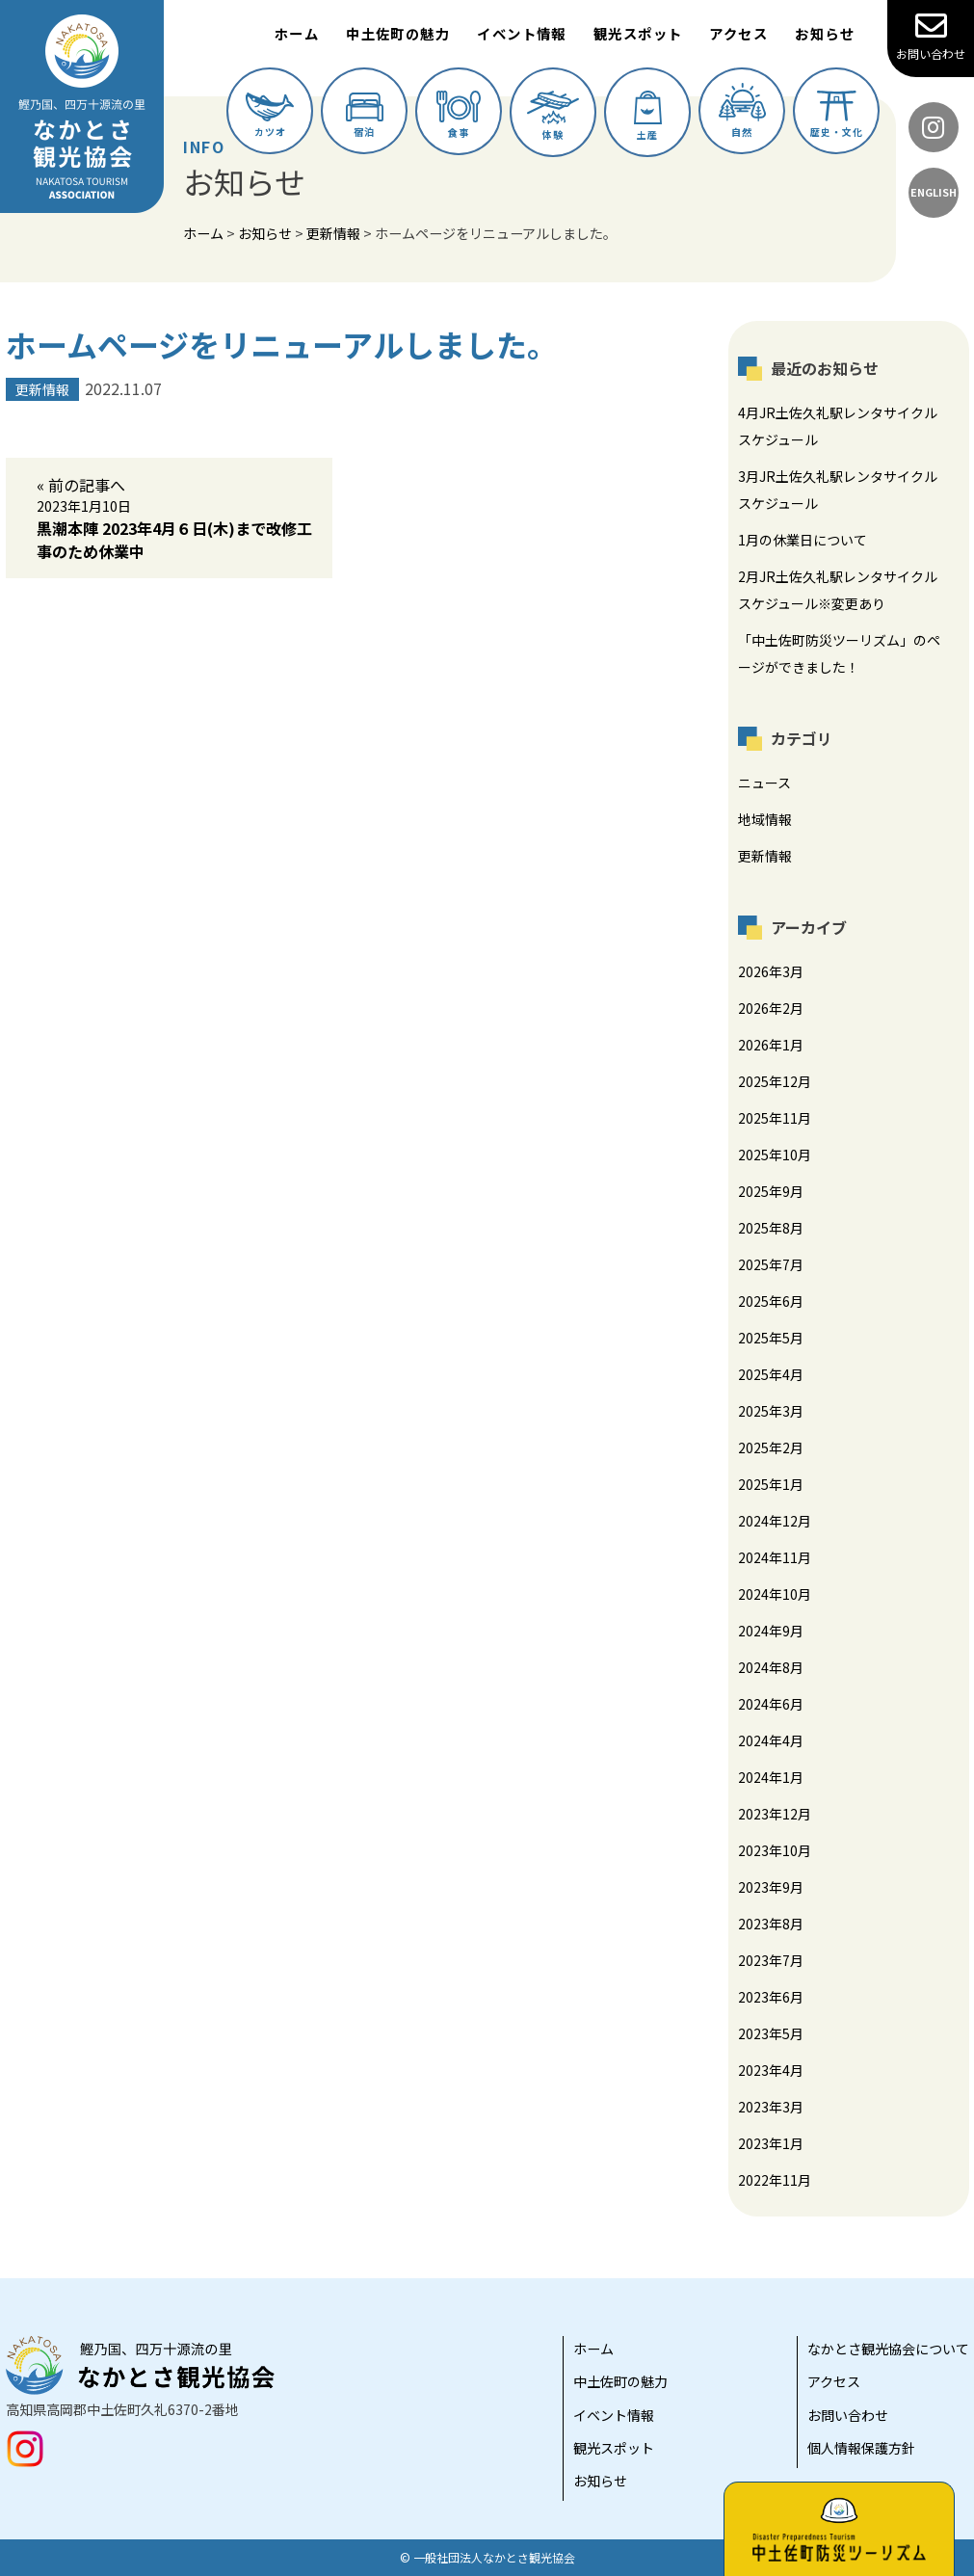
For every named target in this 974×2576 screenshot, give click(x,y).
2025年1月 (770, 1484)
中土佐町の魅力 (398, 33)
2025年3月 (770, 1411)
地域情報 (765, 819)
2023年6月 (770, 1996)
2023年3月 (770, 2106)
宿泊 (364, 116)
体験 (553, 116)
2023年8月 (770, 1923)
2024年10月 (774, 1594)
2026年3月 (770, 971)
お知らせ (825, 33)
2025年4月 (770, 1374)
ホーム (297, 33)
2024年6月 (770, 1703)
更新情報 (765, 855)
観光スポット (638, 33)
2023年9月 (770, 1887)
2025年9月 (770, 1191)
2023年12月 (774, 1813)
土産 (648, 116)
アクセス (738, 33)
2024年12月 (774, 1520)
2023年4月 (770, 2070)
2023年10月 (774, 1850)
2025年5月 (770, 1337)
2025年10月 (774, 1154)
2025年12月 (774, 1081)
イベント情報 (521, 33)
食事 (458, 115)
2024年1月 (770, 1777)
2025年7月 (770, 1264)
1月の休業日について (802, 539)
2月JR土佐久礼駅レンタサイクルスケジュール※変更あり (837, 590)
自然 (742, 111)
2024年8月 (770, 1667)
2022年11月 (774, 2180)
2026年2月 (770, 1008)
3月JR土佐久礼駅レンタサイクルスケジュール (837, 489)
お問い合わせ (930, 36)
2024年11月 (774, 1557)
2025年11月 (774, 1118)
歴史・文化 (836, 115)
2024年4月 (770, 1740)
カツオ (270, 116)
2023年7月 (770, 1960)
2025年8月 (770, 1227)
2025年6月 (770, 1301)
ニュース (764, 782)
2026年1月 (770, 1044)
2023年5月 (770, 2033)
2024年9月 (770, 1630)
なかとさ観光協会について (888, 2348)
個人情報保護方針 (861, 2447)
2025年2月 (770, 1447)
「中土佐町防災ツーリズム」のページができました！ (839, 653)
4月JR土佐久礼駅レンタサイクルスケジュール (837, 426)
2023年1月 (770, 2143)
